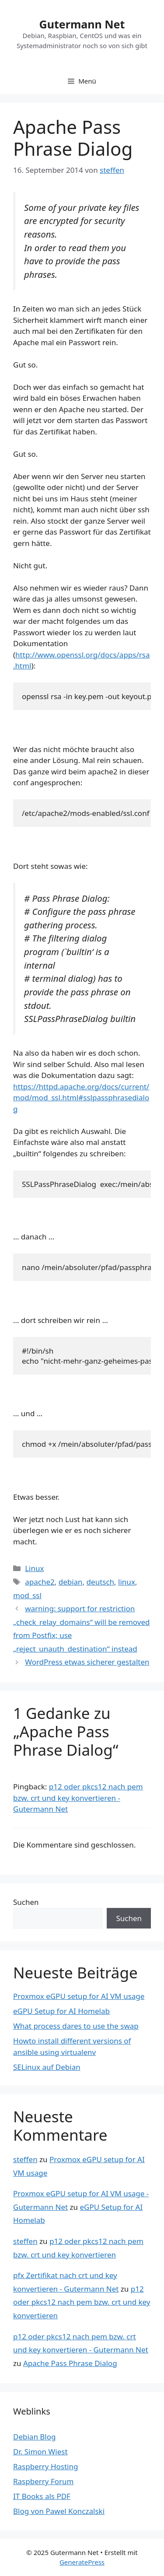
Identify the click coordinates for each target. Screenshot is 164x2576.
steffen (25, 2159)
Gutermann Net (82, 24)
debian (71, 1582)
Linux (34, 1568)
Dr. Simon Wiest (40, 2451)
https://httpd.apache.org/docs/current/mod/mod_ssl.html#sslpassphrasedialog (81, 1098)
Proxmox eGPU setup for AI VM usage (78, 1996)
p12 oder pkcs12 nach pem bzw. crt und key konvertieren (81, 2302)
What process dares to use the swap (76, 2026)
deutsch (101, 1582)
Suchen (26, 1902)
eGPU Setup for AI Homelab (61, 2011)
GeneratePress (82, 2562)
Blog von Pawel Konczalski (59, 2511)
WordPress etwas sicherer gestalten (87, 1662)
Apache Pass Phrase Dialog (70, 2363)
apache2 (40, 1582)
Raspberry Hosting (45, 2466)
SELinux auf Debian (46, 2067)
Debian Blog (34, 2437)
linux (126, 1582)
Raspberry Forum (43, 2481)
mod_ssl (27, 1595)
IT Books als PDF (41, 2496)
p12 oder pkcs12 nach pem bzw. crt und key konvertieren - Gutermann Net (78, 1798)
